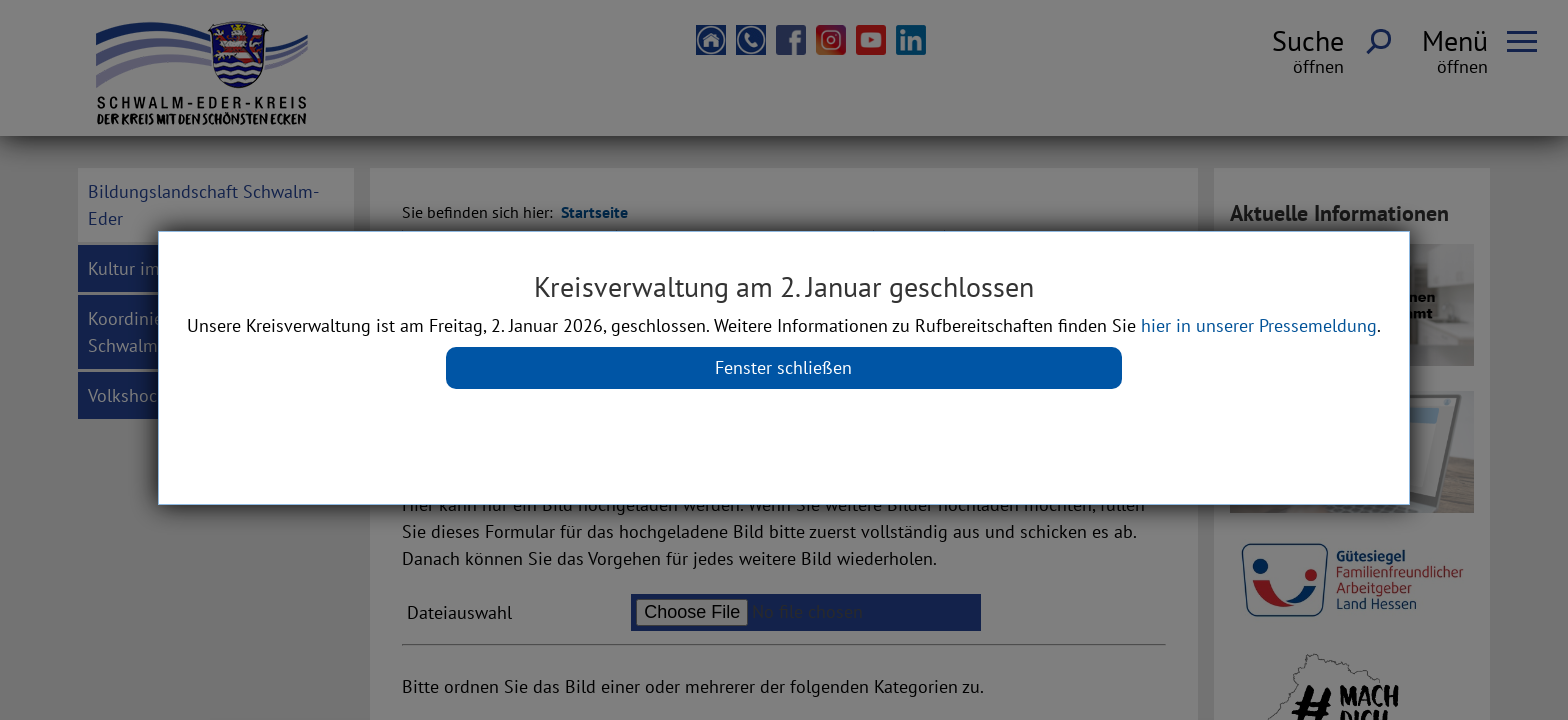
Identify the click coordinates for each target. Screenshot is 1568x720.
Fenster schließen (783, 367)
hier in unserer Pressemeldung (1259, 325)
